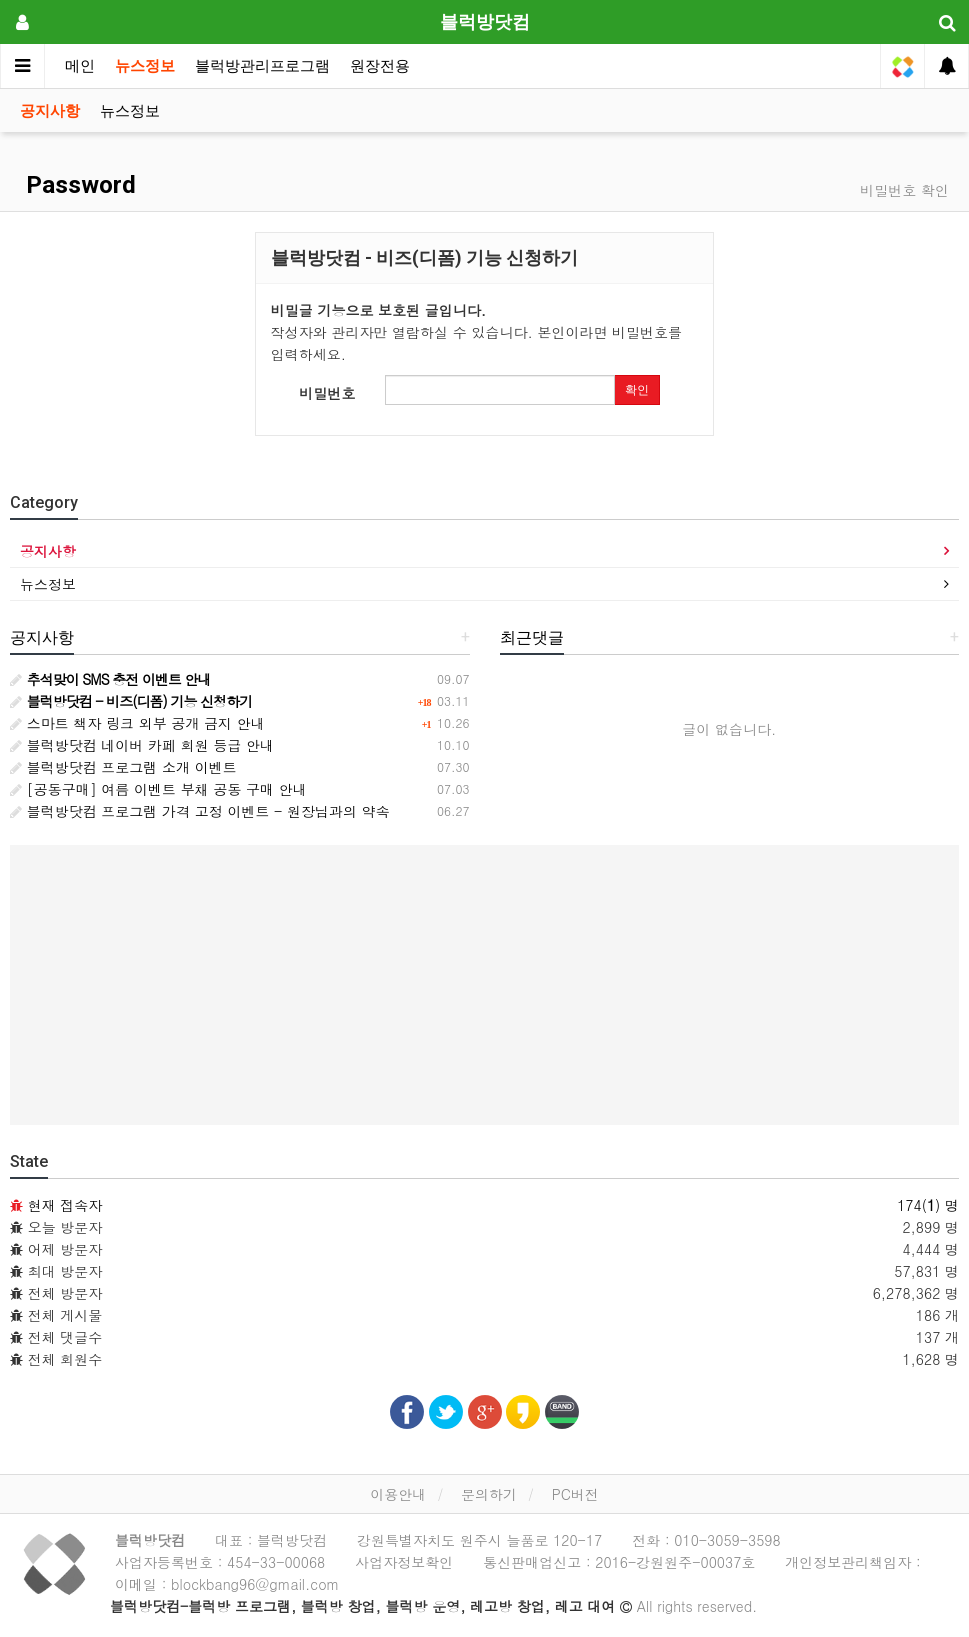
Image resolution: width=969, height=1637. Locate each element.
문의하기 (489, 1494)
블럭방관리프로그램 (262, 66)
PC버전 (575, 1494)
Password (78, 185)
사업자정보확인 (404, 1562)
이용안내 (398, 1494)
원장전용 (380, 66)
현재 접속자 (65, 1205)
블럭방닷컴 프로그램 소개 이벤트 (123, 767)
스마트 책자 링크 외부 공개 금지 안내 (137, 723)
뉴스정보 (145, 66)
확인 (637, 390)
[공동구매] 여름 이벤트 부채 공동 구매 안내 (158, 789)
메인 (80, 66)
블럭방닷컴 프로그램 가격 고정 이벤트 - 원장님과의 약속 (200, 811)
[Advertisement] (484, 985)
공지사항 (50, 111)
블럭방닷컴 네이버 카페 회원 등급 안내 (142, 745)
